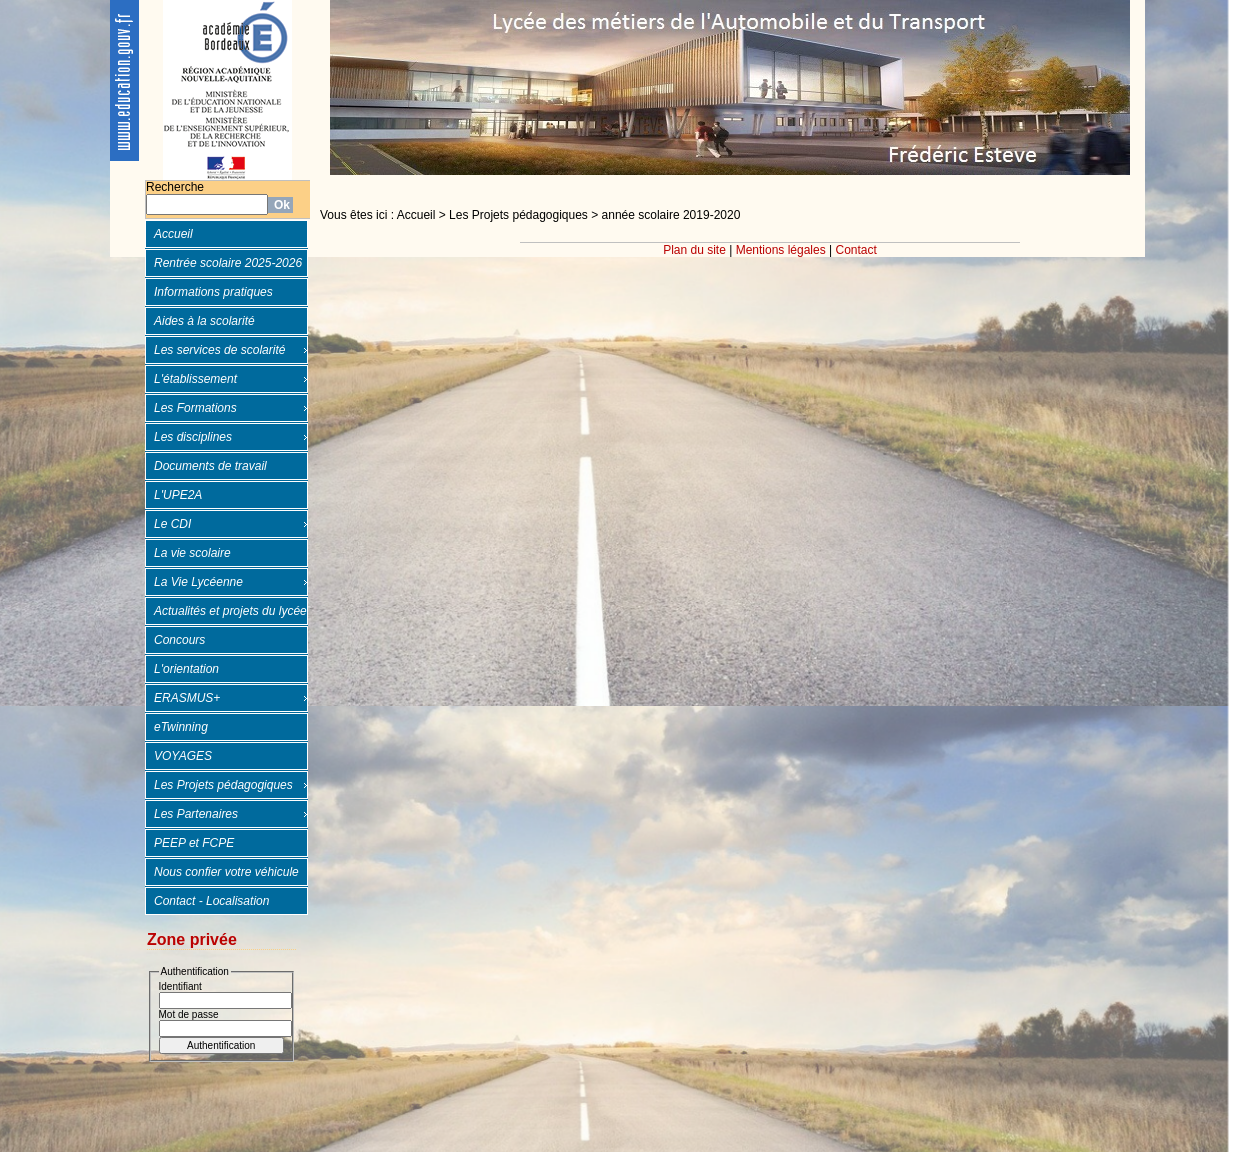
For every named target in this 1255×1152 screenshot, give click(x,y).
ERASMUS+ (187, 698)
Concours (179, 640)
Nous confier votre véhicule (226, 872)
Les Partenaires (196, 814)
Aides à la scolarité (204, 321)
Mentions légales (781, 250)
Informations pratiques (213, 292)
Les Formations (195, 408)
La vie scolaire (192, 553)
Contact (856, 250)
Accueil (173, 234)
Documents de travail (210, 466)
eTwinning (181, 727)
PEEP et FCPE (194, 843)
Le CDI (172, 524)
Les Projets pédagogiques (223, 785)
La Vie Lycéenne (198, 582)
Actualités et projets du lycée (230, 611)
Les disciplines (193, 437)
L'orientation (186, 669)
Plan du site (694, 250)
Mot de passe (189, 1014)
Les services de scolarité (219, 350)
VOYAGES (183, 756)
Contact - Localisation (211, 901)
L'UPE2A (178, 495)
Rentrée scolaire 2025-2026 (228, 263)
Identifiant (180, 986)
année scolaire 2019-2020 (671, 215)
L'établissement (195, 379)
